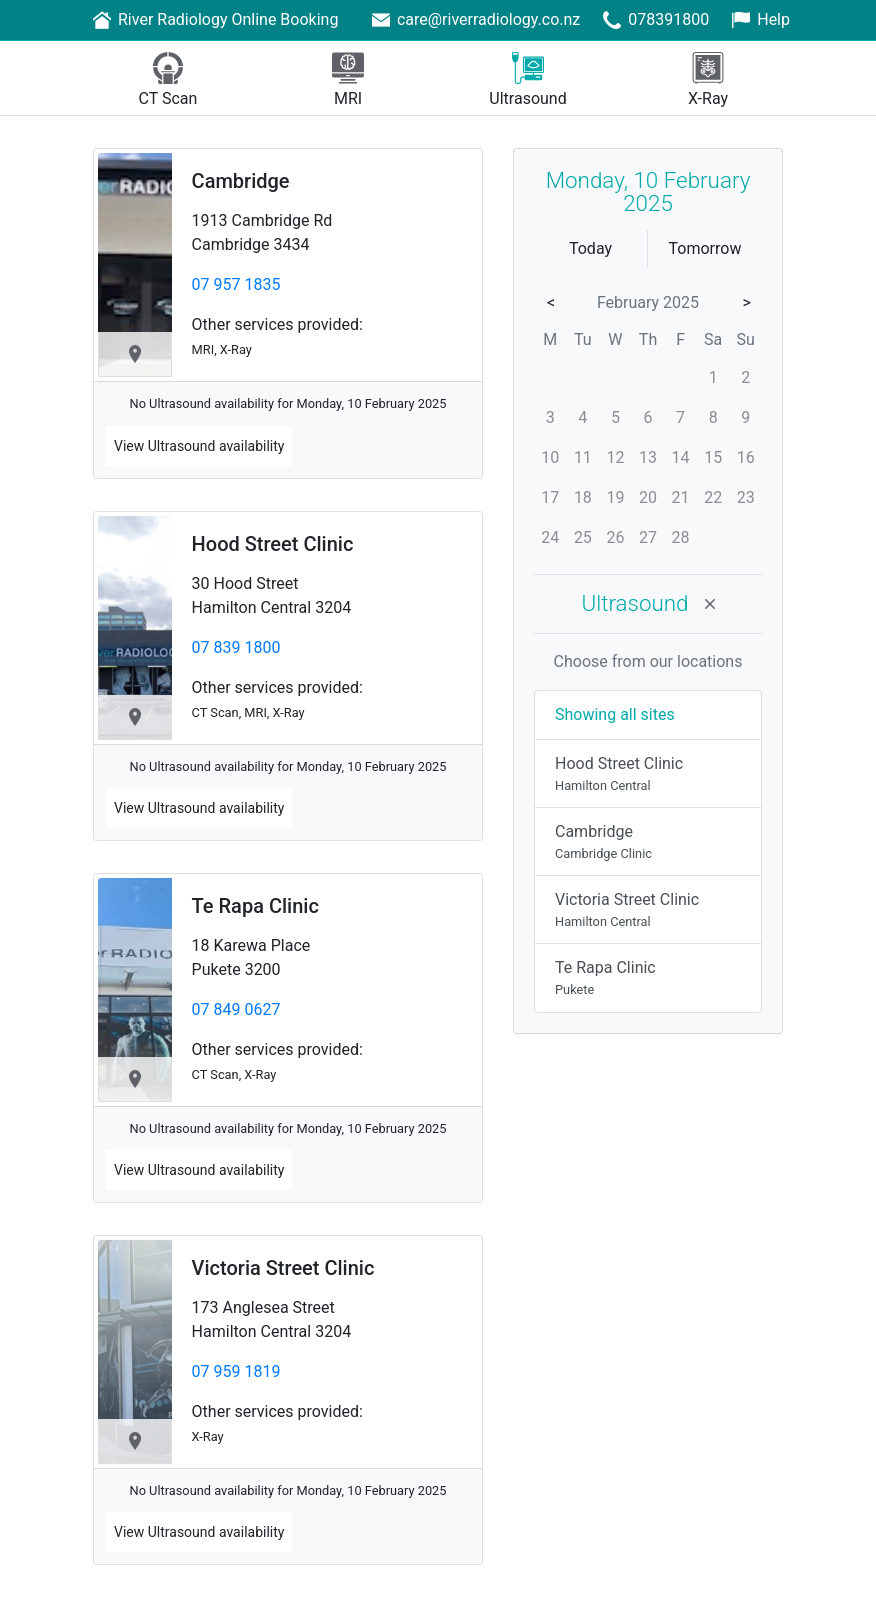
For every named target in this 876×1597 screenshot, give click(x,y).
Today (590, 248)
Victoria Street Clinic (283, 1268)
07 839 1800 (236, 647)
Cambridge (241, 181)
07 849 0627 (236, 1009)
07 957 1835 (236, 284)
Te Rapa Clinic (255, 906)
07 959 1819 (236, 1371)
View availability (199, 446)
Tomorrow (705, 248)
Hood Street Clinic (273, 544)
